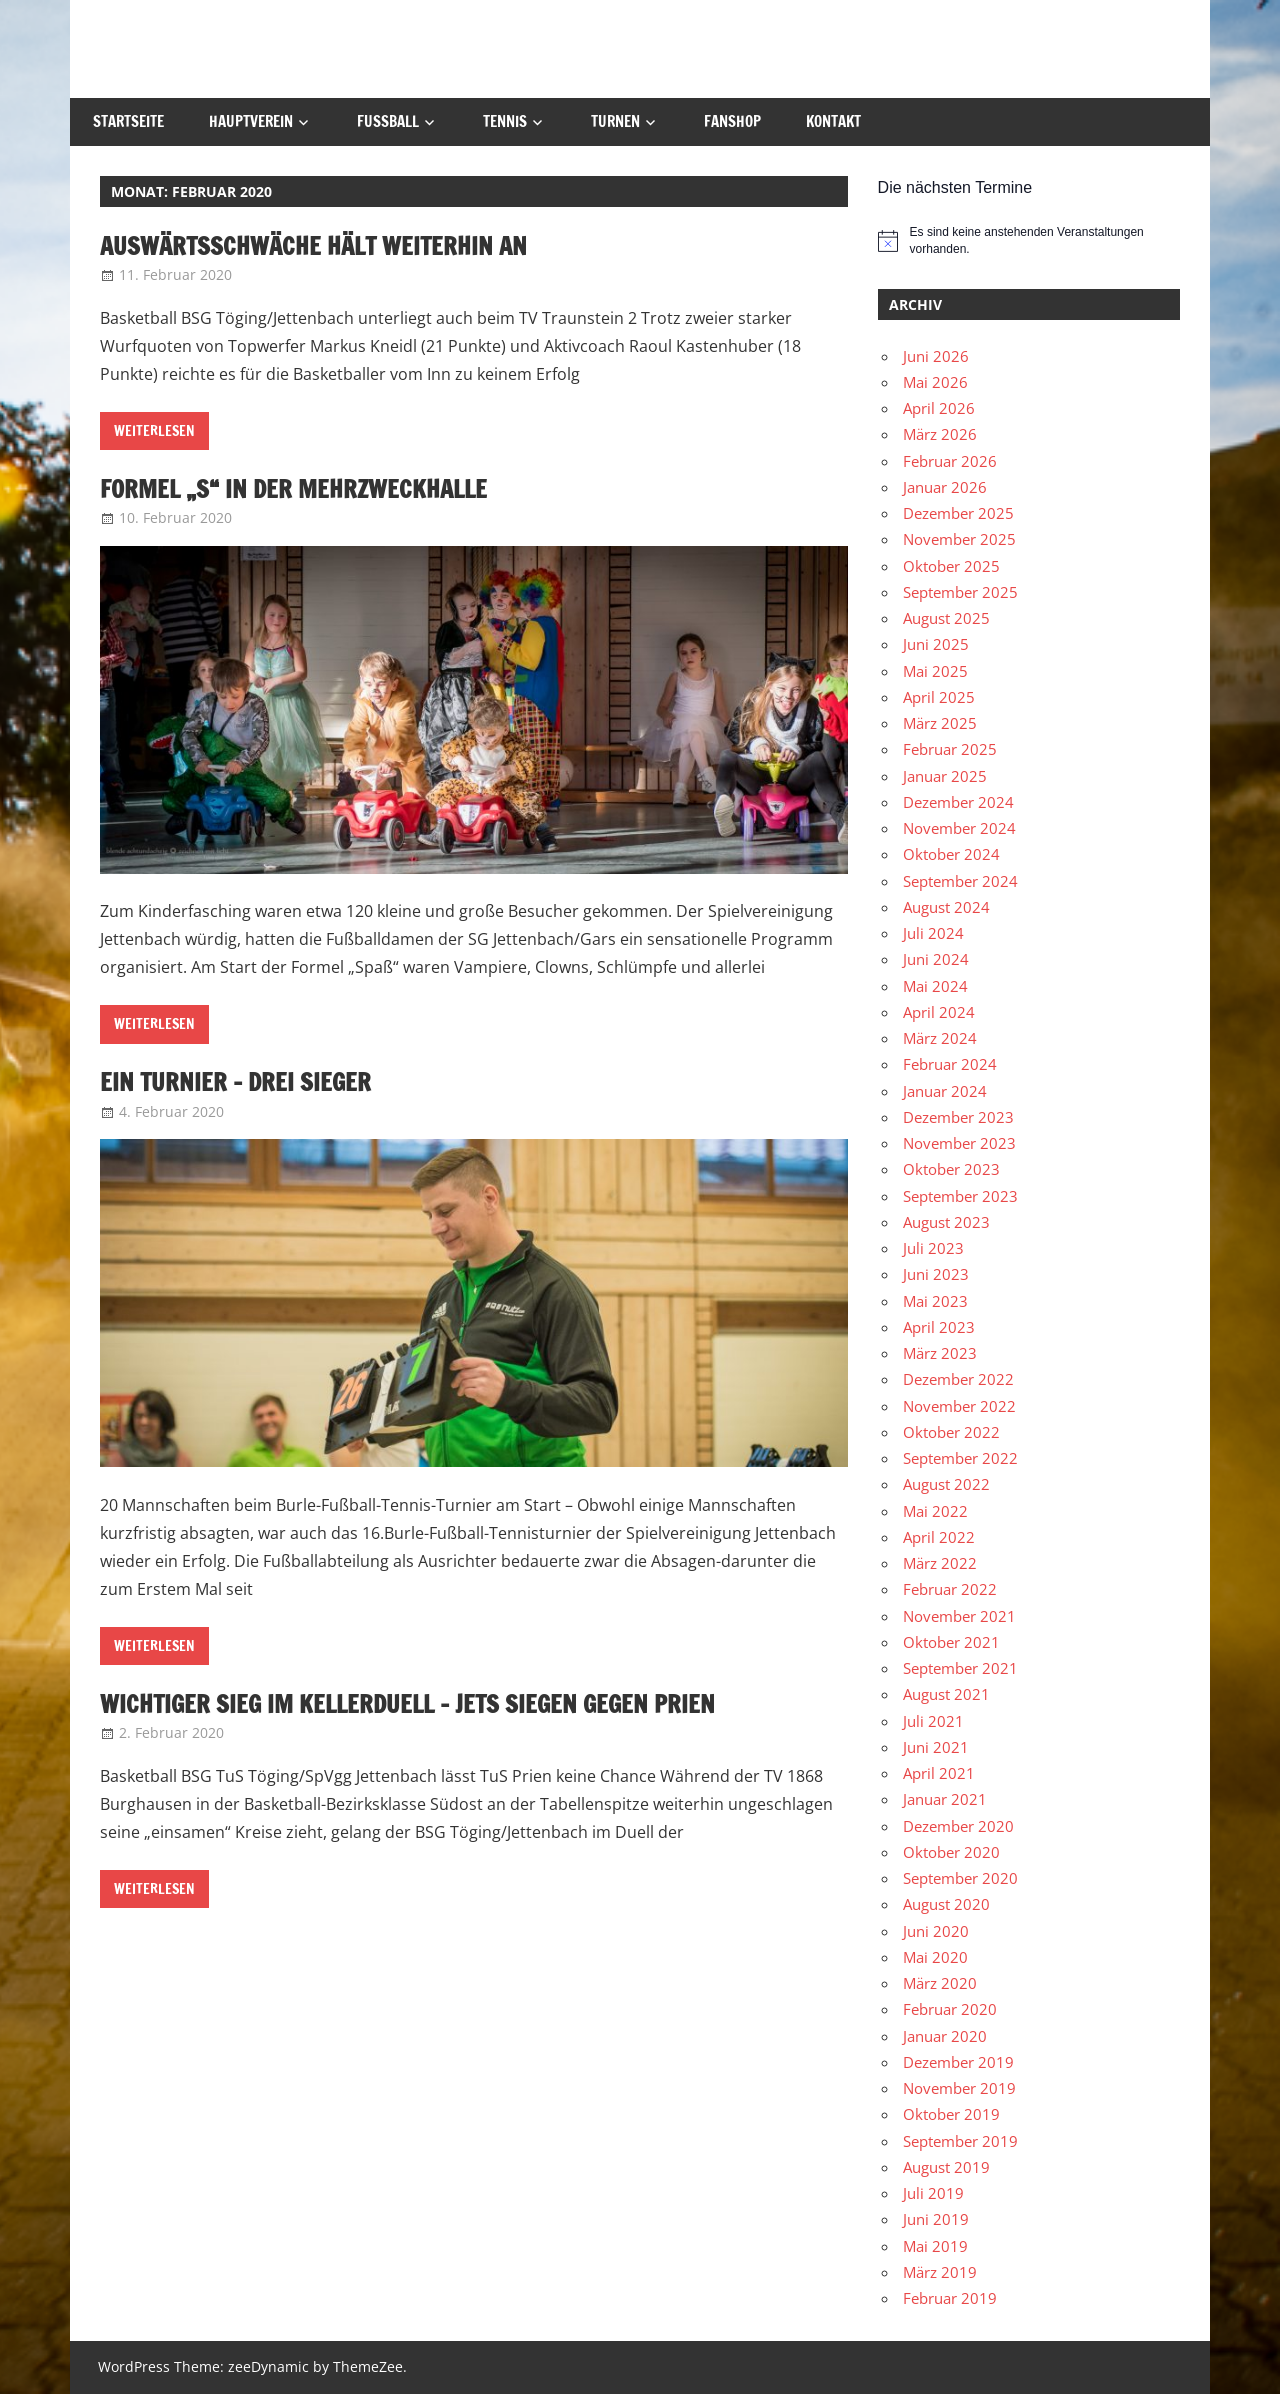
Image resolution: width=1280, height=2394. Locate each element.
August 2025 (946, 618)
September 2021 (960, 1668)
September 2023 (960, 1196)
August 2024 (946, 907)
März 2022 (940, 1563)
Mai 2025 (935, 671)
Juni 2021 (936, 1747)
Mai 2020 (935, 1957)
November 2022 (959, 1406)
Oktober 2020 (951, 1852)
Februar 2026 (950, 461)
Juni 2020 (936, 1931)
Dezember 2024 (958, 802)
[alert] (1029, 240)
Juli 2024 (933, 933)
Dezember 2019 (958, 2062)
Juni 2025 (936, 644)
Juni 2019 (936, 2219)
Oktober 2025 (951, 566)
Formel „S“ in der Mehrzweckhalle (293, 489)
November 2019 (959, 2088)
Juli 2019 (933, 2193)
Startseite (128, 121)
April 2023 (939, 1327)
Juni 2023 (936, 1274)
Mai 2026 (935, 382)
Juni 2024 (936, 959)
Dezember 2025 (958, 513)
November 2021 (959, 1616)
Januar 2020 (945, 2036)
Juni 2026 (936, 356)
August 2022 (946, 1484)
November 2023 (959, 1143)
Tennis (505, 121)
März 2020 (940, 1983)
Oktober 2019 (951, 2114)
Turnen (615, 121)
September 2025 (960, 592)
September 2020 (960, 1878)
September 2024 (960, 881)
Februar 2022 (950, 1589)
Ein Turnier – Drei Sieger (235, 1082)
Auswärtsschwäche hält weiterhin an (313, 246)
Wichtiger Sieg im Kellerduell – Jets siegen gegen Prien (407, 1704)
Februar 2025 (950, 749)
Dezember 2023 (958, 1117)
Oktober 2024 (951, 854)
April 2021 (939, 1773)
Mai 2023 (935, 1301)
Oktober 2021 (951, 1642)
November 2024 (959, 828)
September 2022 (960, 1458)
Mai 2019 (935, 2246)
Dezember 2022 (958, 1379)
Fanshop (732, 121)
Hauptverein (251, 121)
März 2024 (940, 1038)
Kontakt (833, 121)
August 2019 (946, 2167)
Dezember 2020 (958, 1826)
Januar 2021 (945, 1799)
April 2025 (939, 697)
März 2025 (940, 723)
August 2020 (946, 1904)
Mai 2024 (935, 986)
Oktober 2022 (951, 1432)
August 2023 (946, 1222)
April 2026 (939, 408)
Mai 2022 (935, 1511)
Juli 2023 (933, 1248)
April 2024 (939, 1012)
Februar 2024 (950, 1064)
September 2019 (960, 2141)
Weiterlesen (154, 431)
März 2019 (940, 2272)
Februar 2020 (950, 2009)
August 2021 (946, 1694)
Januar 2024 (945, 1091)
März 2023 (940, 1353)
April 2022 (939, 1537)
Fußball (388, 121)
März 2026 (940, 434)
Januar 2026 (945, 487)
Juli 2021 (933, 1721)
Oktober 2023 (951, 1169)
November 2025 (959, 539)
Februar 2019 (950, 2298)
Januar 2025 (945, 776)
